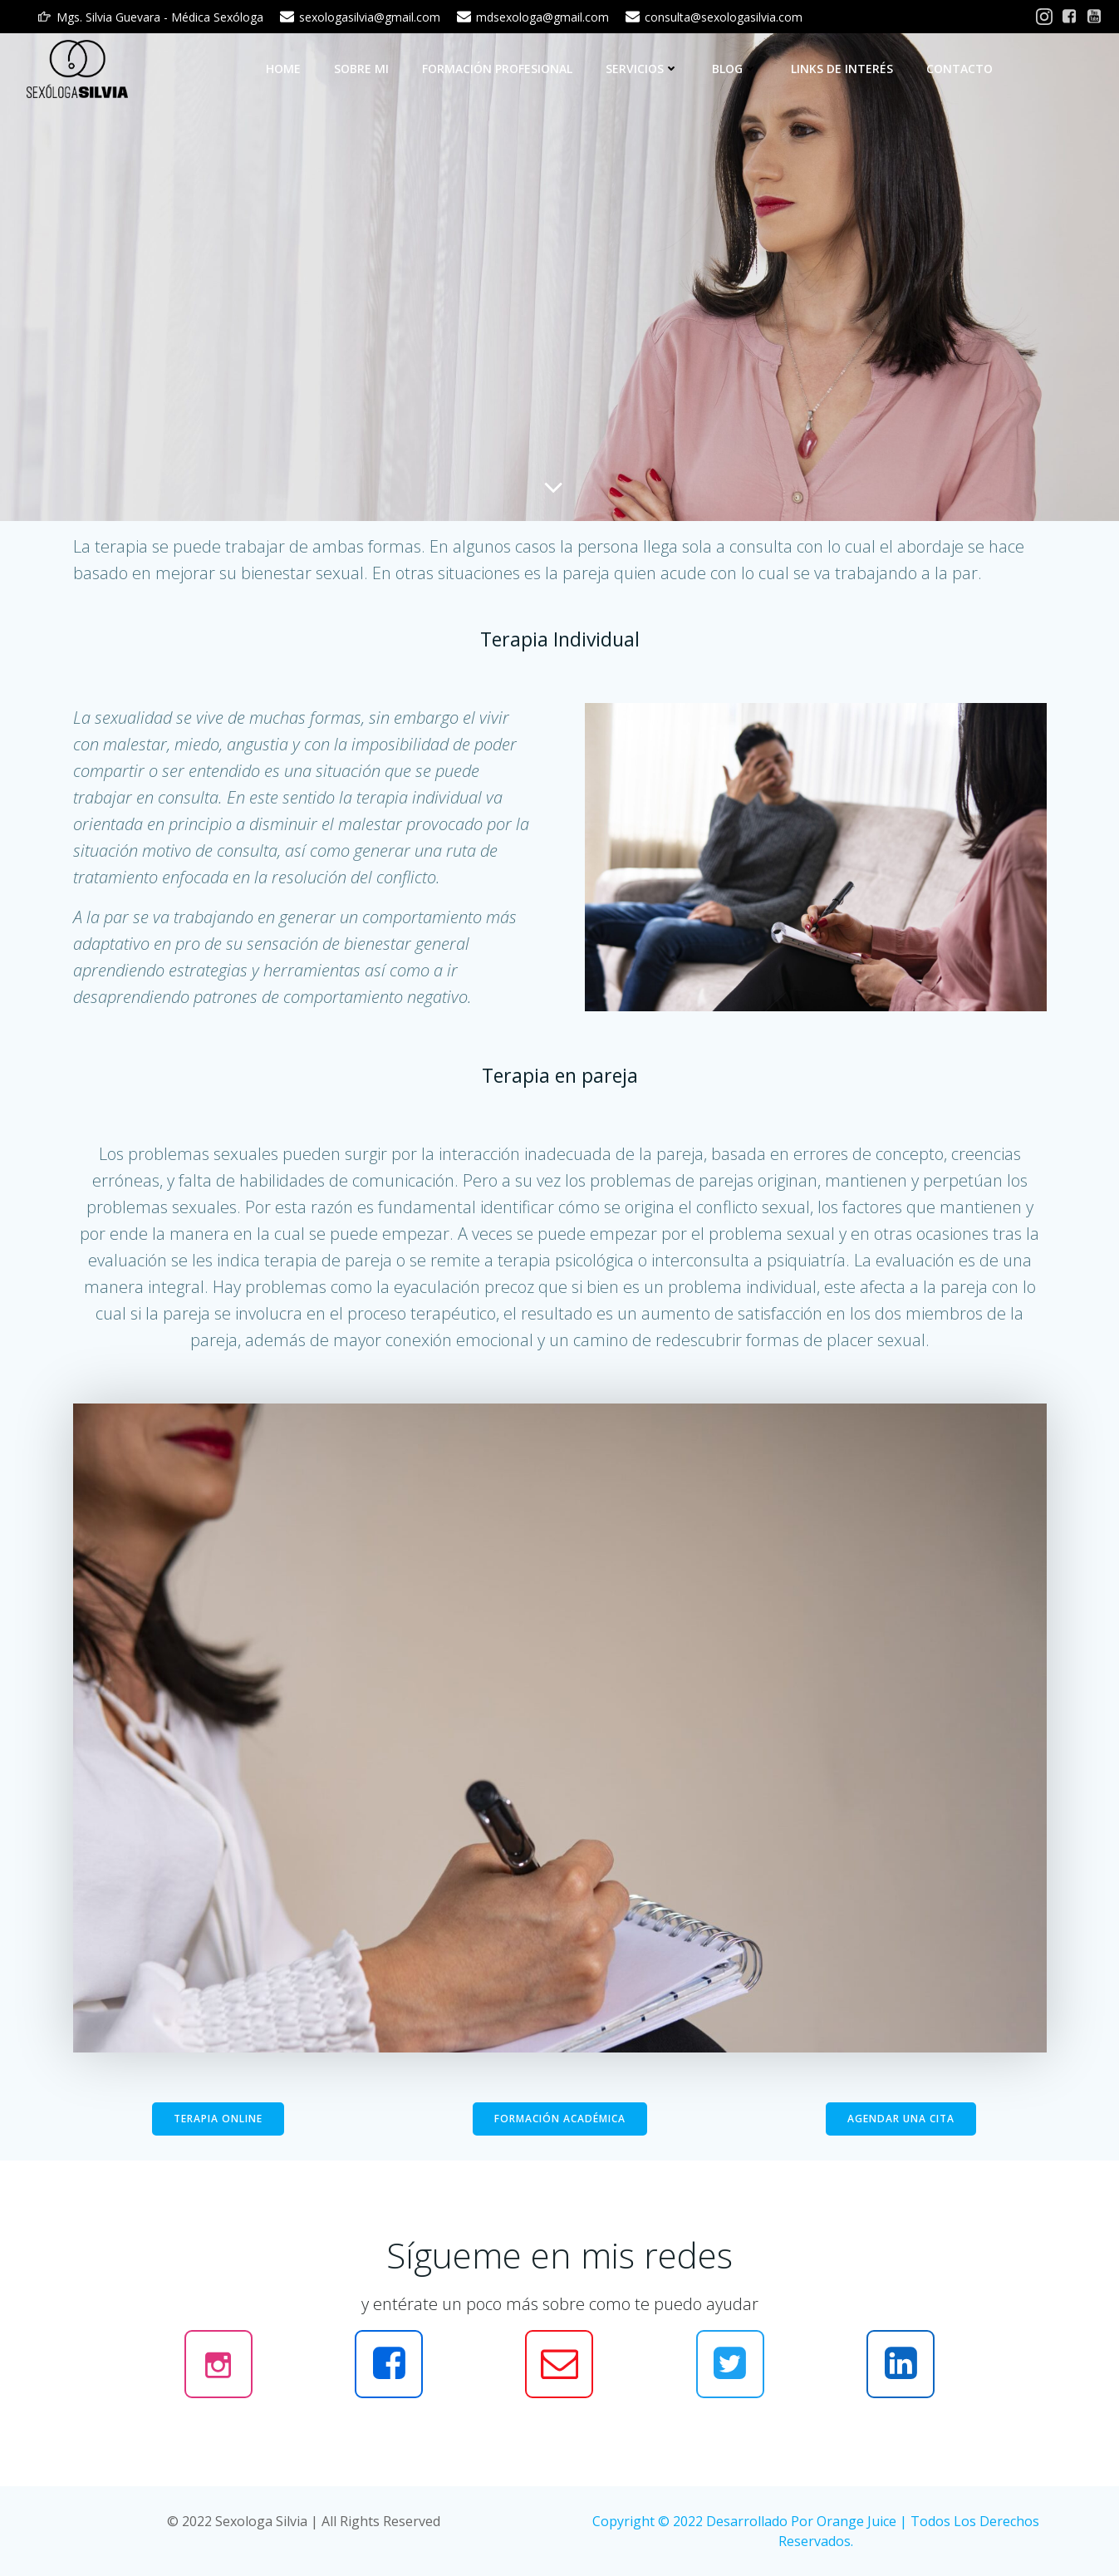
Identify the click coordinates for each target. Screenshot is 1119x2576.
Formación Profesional (497, 68)
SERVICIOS (642, 68)
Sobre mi (361, 68)
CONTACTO (959, 68)
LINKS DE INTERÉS (842, 68)
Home (283, 68)
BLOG (735, 68)
